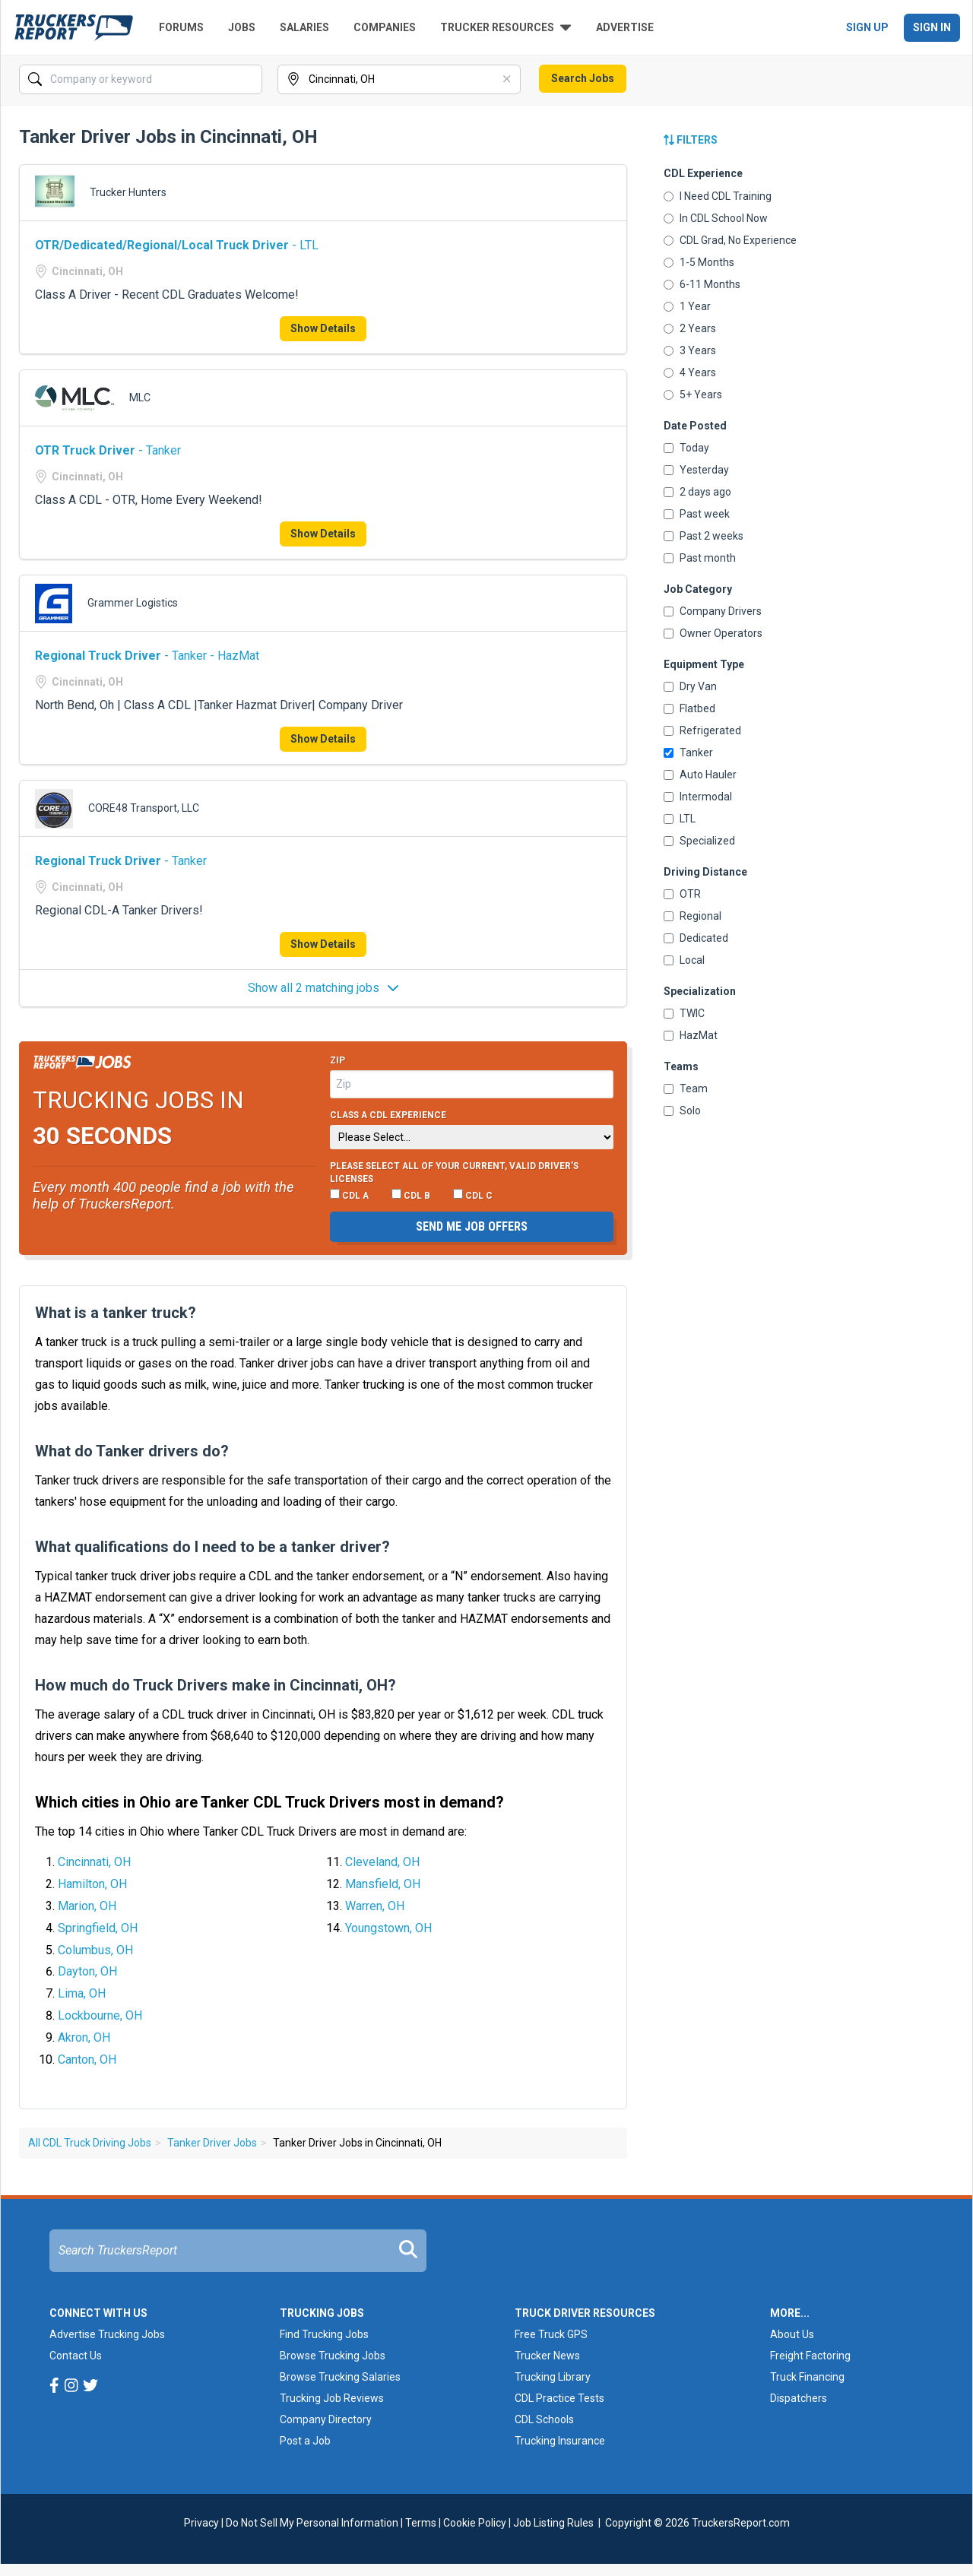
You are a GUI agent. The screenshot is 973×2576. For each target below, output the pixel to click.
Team (686, 1088)
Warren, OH (374, 1906)
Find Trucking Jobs (324, 2334)
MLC (140, 397)
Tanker (688, 752)
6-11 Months (702, 284)
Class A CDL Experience (388, 1115)
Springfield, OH (98, 1928)
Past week (697, 514)
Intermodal (698, 797)
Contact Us (75, 2355)
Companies (384, 27)
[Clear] (508, 79)
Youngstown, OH (388, 1928)
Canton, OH (87, 2059)
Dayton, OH (87, 1971)
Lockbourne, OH (100, 2015)
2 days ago (697, 492)
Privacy (201, 2523)
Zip (337, 1060)
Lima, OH (82, 1993)
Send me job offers (472, 1226)
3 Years (690, 350)
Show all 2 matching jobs (323, 988)
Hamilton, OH (92, 1884)
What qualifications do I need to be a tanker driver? (212, 1547)
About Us (792, 2334)
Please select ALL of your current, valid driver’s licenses (454, 1173)
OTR (682, 894)
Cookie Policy (474, 2523)
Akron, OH (84, 2037)
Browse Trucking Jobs (332, 2355)
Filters (691, 140)
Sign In (932, 27)
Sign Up (867, 27)
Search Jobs (582, 78)
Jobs (241, 27)
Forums (181, 27)
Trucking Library (553, 2377)
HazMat (691, 1035)
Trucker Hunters (128, 192)
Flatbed (689, 708)
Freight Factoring (810, 2355)
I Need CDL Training (718, 196)
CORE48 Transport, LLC (143, 808)
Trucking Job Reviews (332, 2398)
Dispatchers (798, 2398)
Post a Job (305, 2441)
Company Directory (326, 2419)
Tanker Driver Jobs (212, 2143)
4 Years (690, 372)
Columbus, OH (95, 1950)
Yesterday (696, 470)
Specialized (699, 841)
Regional (692, 916)
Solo (682, 1110)
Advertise (625, 27)
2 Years (690, 328)
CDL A (349, 1195)
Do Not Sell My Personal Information (312, 2523)
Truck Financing (807, 2377)
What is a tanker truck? (115, 1313)
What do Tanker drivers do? (132, 1451)
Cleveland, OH (382, 1862)
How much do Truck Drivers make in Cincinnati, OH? (215, 1685)
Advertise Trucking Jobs (107, 2334)
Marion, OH (87, 1906)
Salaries (304, 27)
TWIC (684, 1013)
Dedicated (696, 938)
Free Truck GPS (551, 2334)
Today (686, 448)
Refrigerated (702, 730)
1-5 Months (699, 262)
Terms (420, 2523)
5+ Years (693, 394)
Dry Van (690, 686)
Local (684, 960)
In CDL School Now (716, 218)
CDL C (473, 1195)
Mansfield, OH (382, 1884)
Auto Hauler (700, 774)
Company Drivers (713, 611)
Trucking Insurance (560, 2441)
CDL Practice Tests (559, 2398)
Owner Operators (713, 633)
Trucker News (547, 2355)
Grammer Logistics (132, 603)
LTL (680, 819)
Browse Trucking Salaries (340, 2377)
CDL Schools (544, 2419)
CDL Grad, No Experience (730, 240)
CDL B (410, 1195)
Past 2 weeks (703, 536)
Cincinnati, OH (94, 1862)
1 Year (687, 306)
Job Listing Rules (553, 2523)
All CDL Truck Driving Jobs (89, 2143)
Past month (700, 558)
